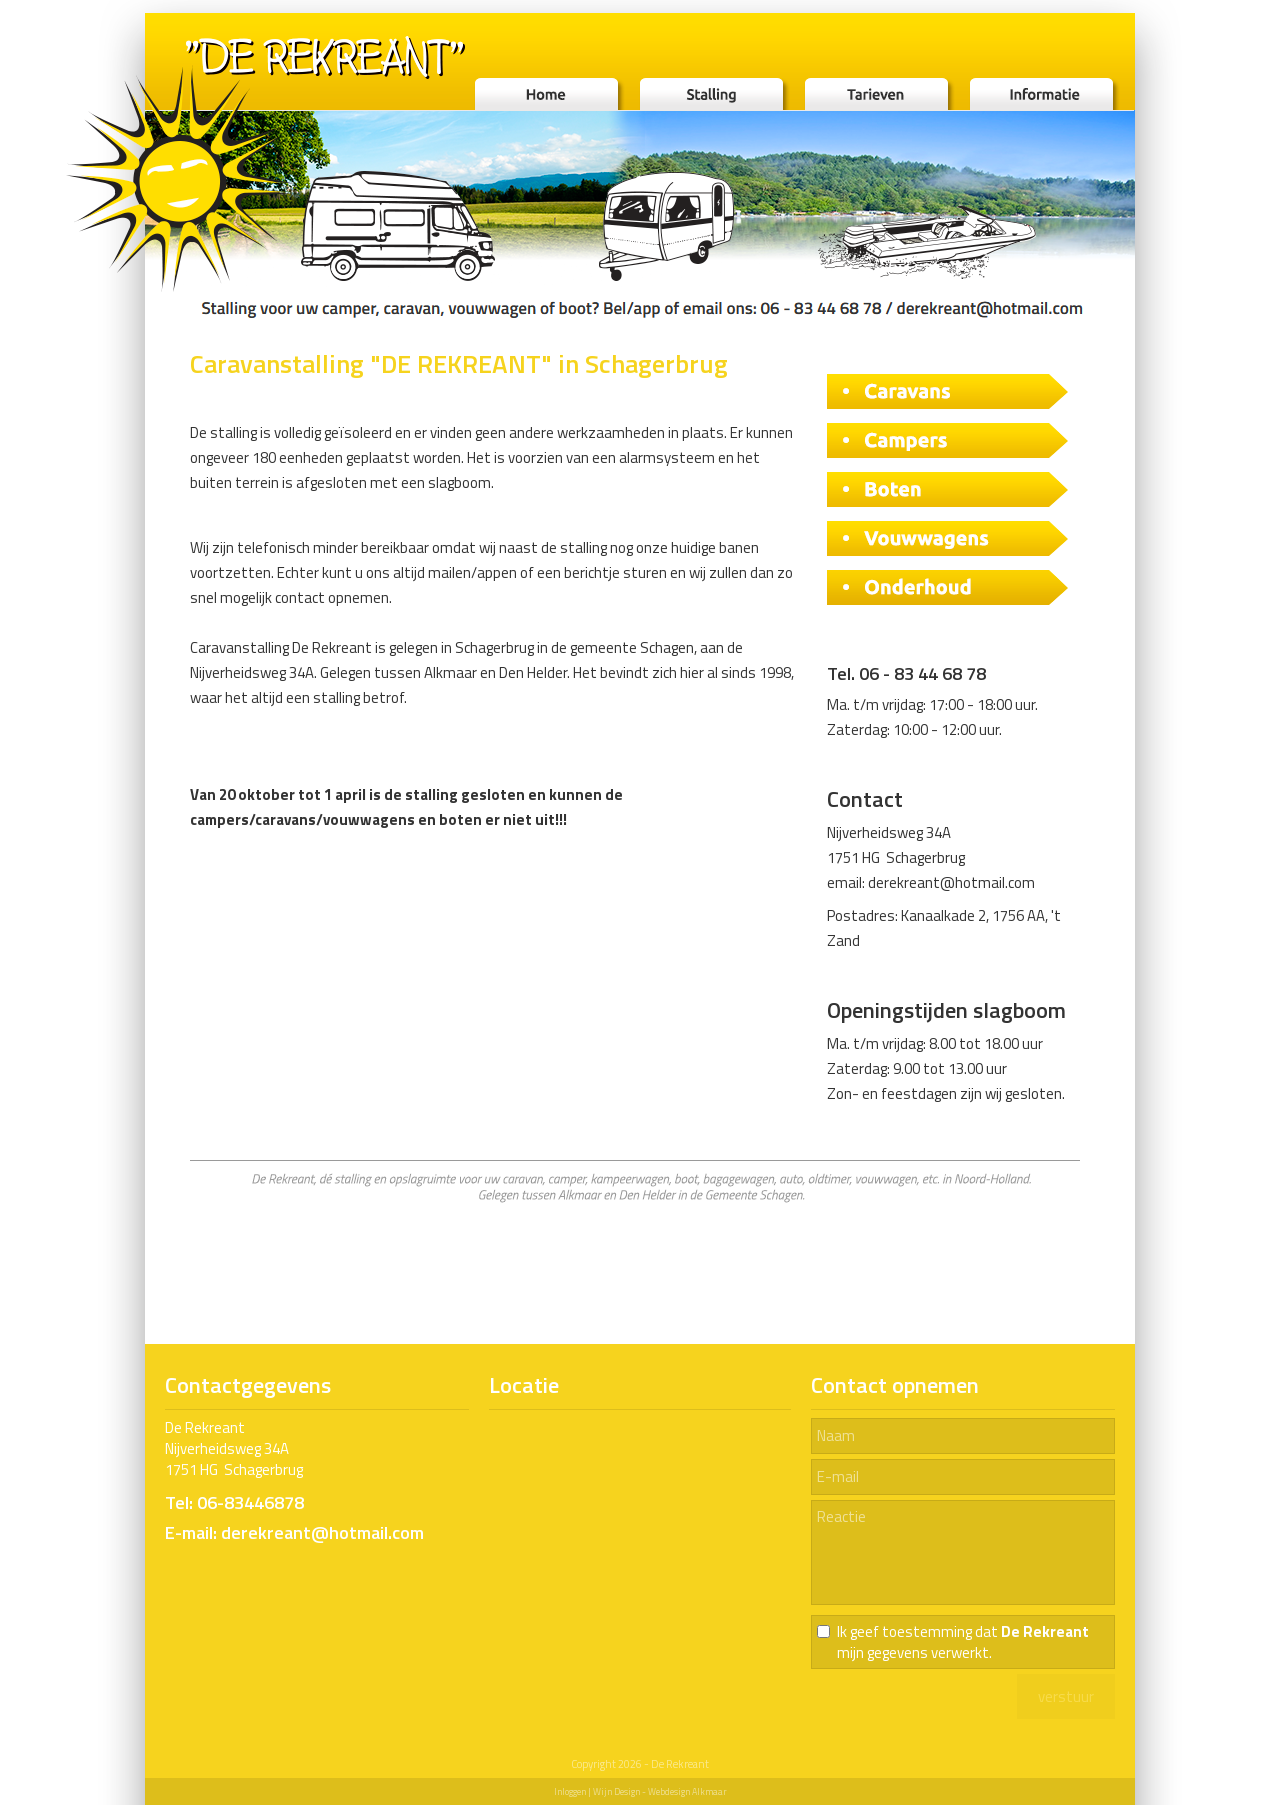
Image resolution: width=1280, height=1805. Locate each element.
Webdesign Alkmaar (687, 1791)
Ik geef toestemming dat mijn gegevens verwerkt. (963, 1642)
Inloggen (570, 1791)
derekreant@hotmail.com (951, 882)
